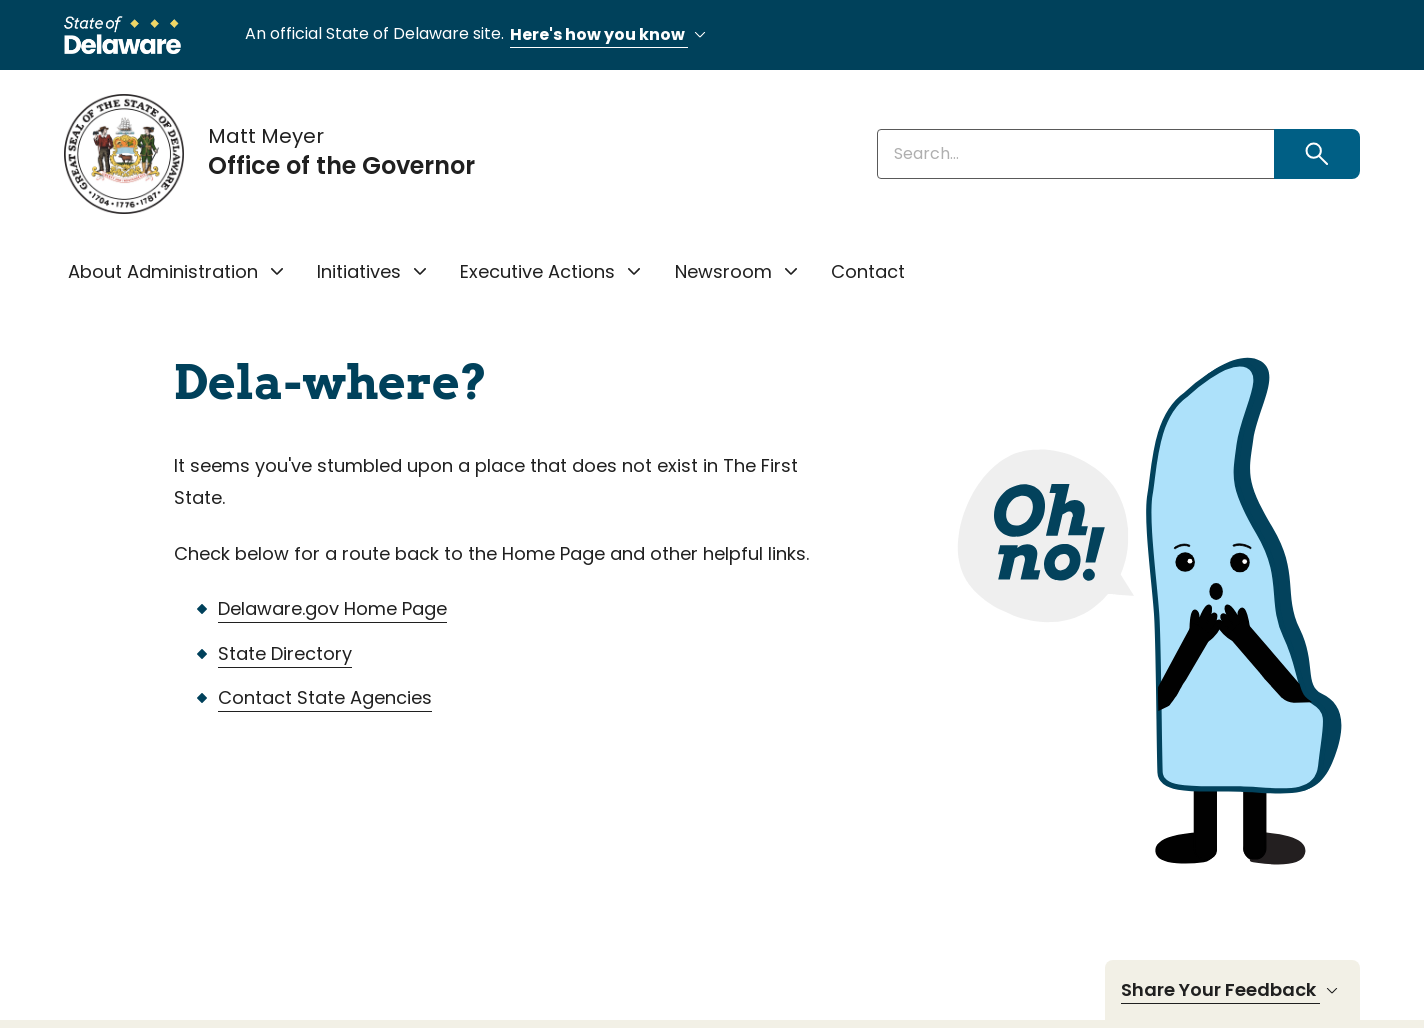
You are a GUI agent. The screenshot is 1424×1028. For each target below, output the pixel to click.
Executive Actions (537, 271)
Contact (868, 271)
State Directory (285, 653)
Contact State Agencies (325, 697)
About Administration (163, 271)
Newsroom (723, 271)
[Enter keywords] (1076, 154)
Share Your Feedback (1232, 990)
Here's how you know (611, 35)
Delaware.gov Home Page (332, 608)
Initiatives (359, 271)
